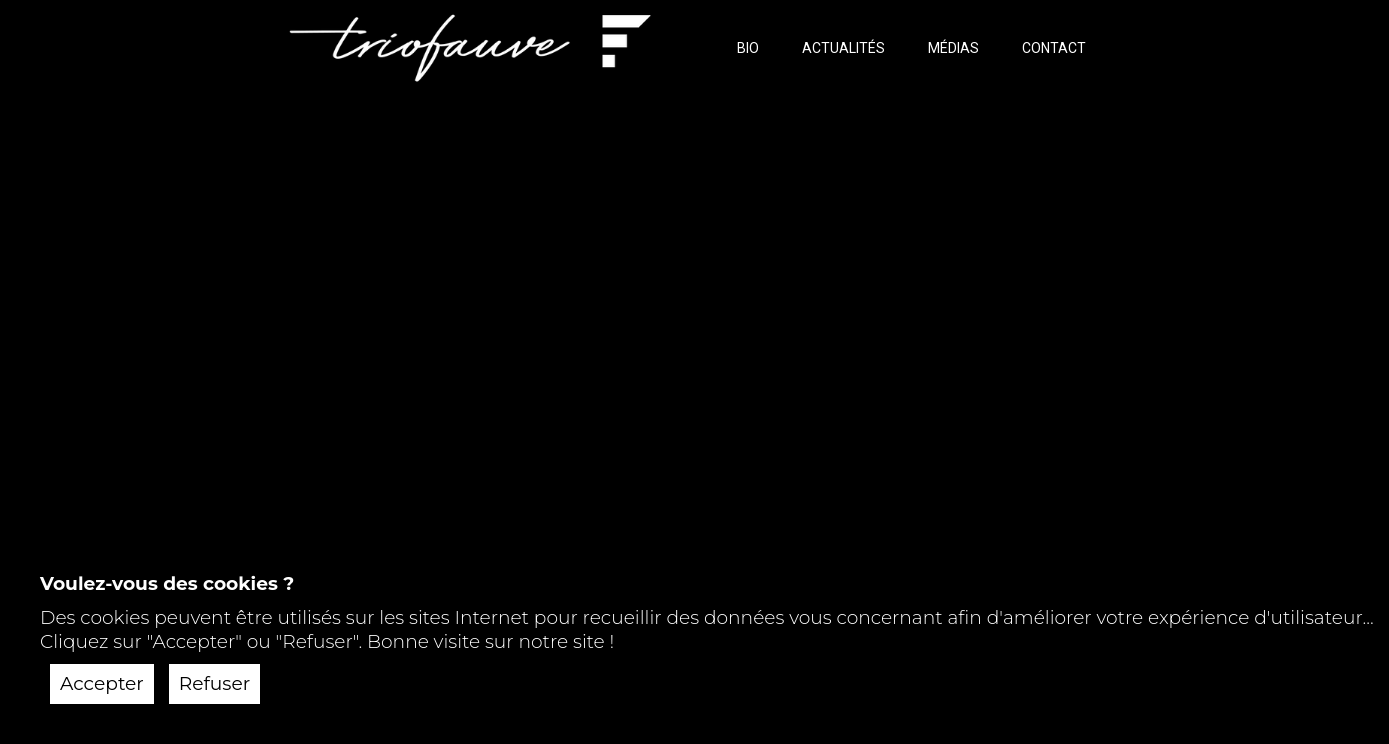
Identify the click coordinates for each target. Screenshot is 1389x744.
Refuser (214, 683)
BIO (748, 48)
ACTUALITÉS (843, 48)
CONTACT (1054, 48)
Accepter (102, 683)
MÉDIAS (953, 48)
